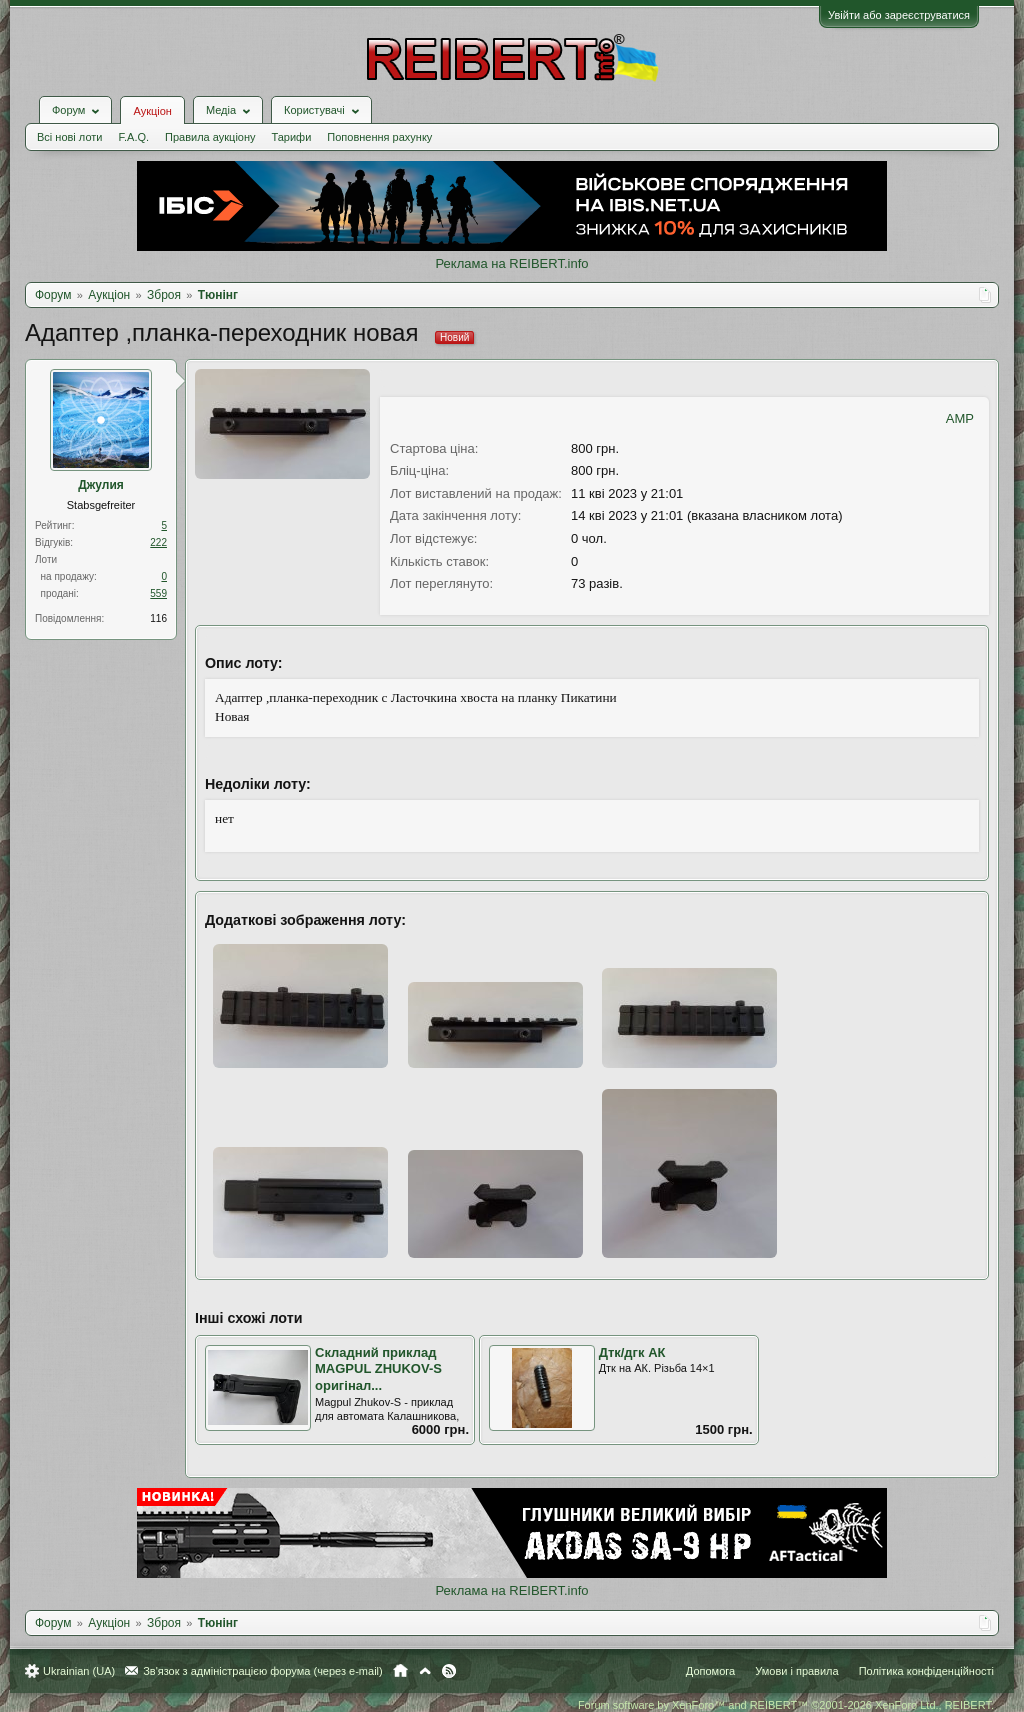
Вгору (425, 1671)
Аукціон (152, 111)
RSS (449, 1671)
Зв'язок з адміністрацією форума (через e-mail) (263, 1671)
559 (158, 593)
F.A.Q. (133, 137)
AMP (960, 418)
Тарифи (292, 137)
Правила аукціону (210, 137)
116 (158, 618)
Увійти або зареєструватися (899, 15)
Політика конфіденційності (926, 1671)
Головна (400, 1671)
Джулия (101, 485)
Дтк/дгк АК (632, 1352)
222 (158, 542)
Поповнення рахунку (379, 137)
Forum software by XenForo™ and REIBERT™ (786, 1705)
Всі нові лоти (69, 137)
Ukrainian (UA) (79, 1671)
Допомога (710, 1671)
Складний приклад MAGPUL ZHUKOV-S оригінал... (378, 1369)
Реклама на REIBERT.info (511, 263)
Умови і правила (796, 1671)
